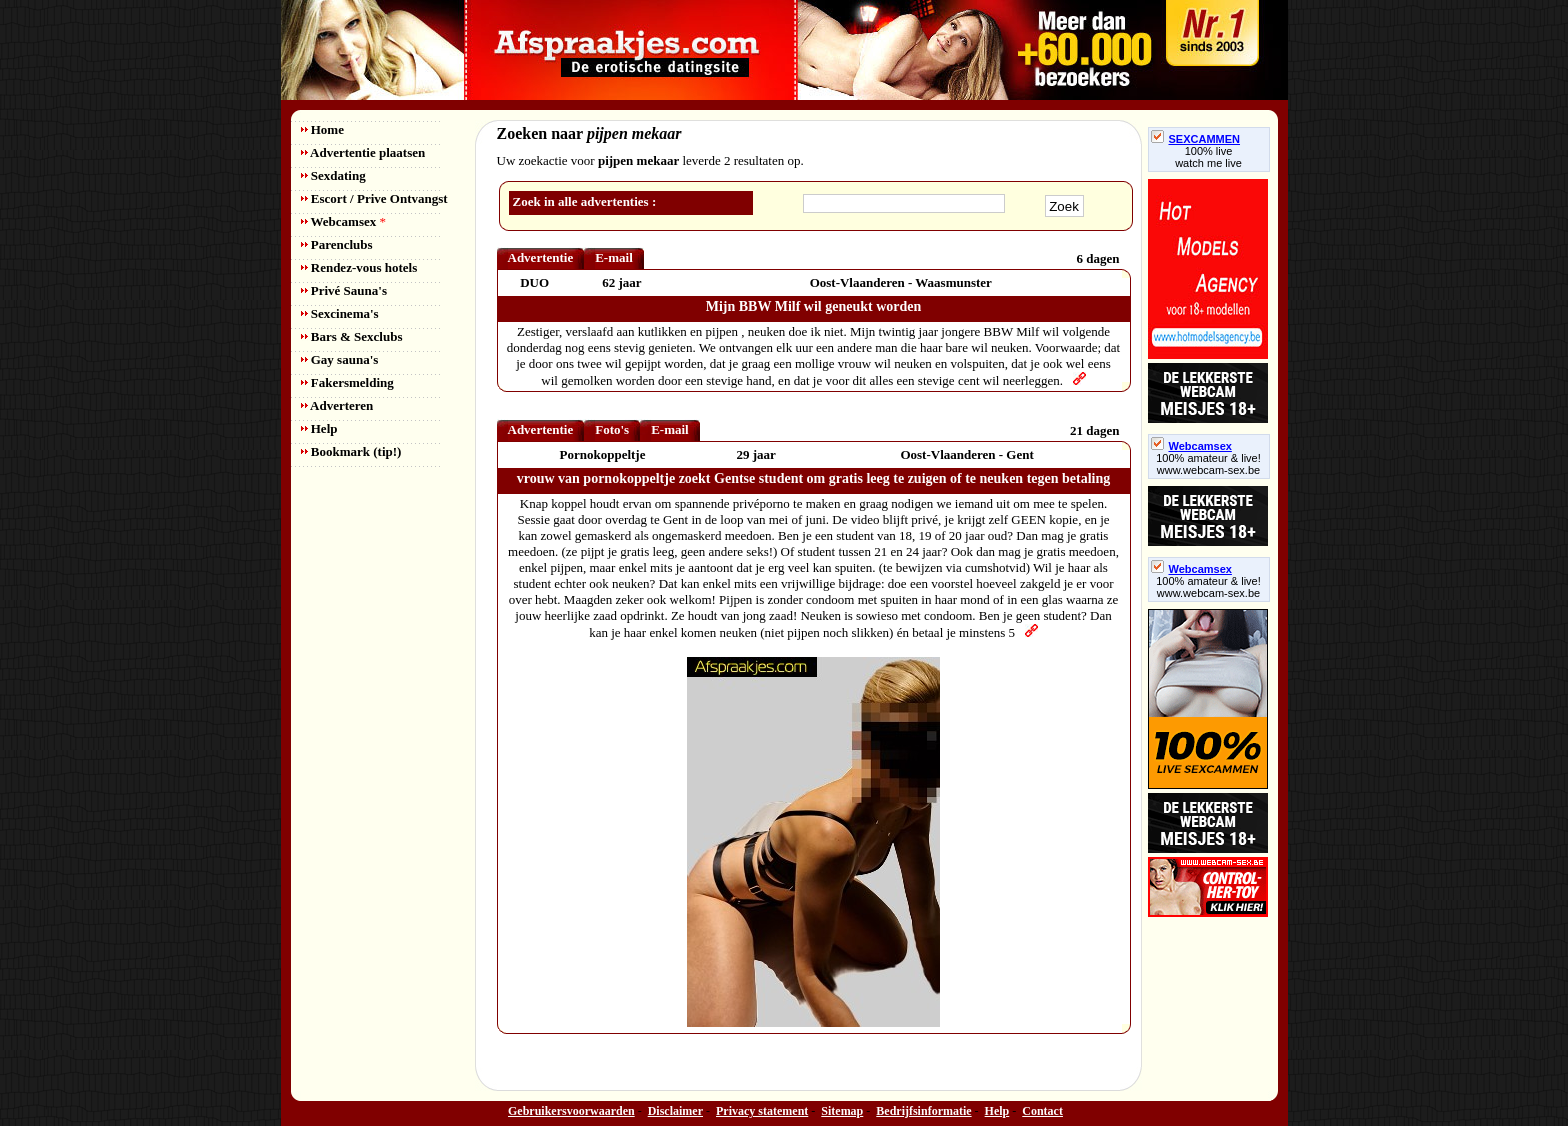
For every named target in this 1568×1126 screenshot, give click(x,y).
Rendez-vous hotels (359, 267)
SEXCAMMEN (1196, 139)
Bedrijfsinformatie (923, 1111)
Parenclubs (337, 244)
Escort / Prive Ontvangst (374, 198)
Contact (1042, 1111)
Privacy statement (762, 1111)
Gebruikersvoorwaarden (571, 1111)
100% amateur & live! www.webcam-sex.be (1208, 464)
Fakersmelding (347, 382)
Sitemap (842, 1111)
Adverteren (337, 405)
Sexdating (333, 175)
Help (319, 428)
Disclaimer (675, 1111)
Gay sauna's (340, 359)
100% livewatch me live (1208, 157)
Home (322, 129)
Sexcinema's (340, 313)
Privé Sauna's (344, 290)
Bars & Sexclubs (352, 336)
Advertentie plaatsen (363, 152)
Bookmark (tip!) (351, 451)
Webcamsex (343, 221)
